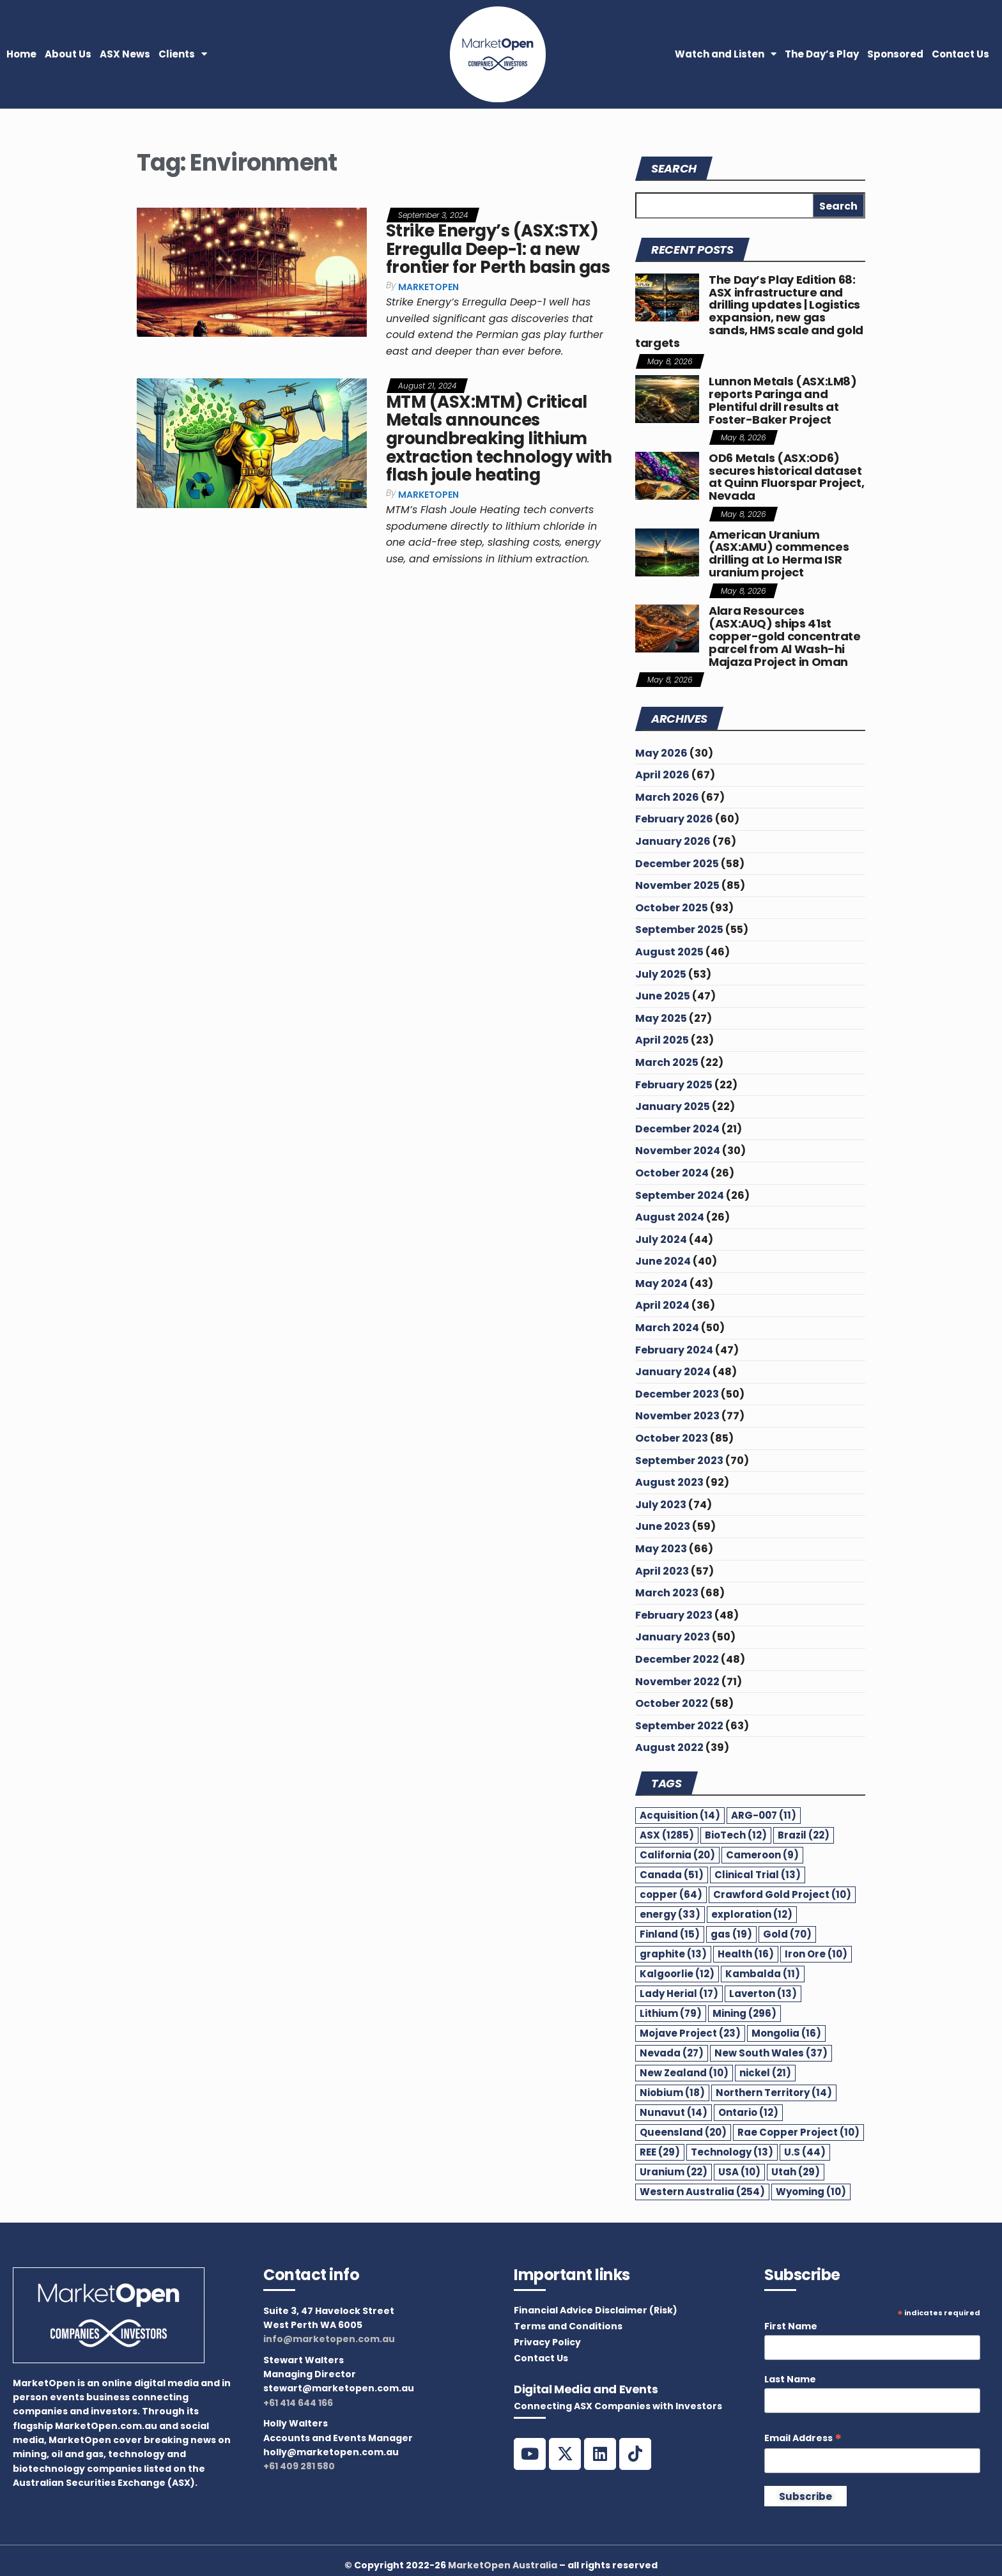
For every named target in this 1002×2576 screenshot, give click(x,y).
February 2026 (674, 819)
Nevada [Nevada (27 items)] (672, 2053)
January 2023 (672, 1637)
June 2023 (662, 1526)
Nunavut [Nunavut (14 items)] (673, 2112)
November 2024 (677, 1150)
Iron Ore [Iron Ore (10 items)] (816, 1954)
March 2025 (666, 1062)
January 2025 (672, 1106)
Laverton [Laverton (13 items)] (763, 1993)
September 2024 (679, 1195)
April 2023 (662, 1571)
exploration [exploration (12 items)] (751, 1914)
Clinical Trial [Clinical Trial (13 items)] (757, 1874)
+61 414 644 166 (298, 2402)
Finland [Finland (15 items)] (670, 1934)
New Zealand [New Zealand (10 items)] (684, 2072)
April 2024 (662, 1305)
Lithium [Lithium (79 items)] (671, 2013)
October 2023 (671, 1438)
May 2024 (661, 1283)
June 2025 (662, 996)
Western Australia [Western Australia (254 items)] (702, 2191)
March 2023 (666, 1592)
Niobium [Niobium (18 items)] (672, 2092)
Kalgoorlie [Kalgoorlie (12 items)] (677, 1973)
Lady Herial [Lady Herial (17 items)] (679, 1993)
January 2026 (673, 841)
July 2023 (660, 1504)
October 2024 (672, 1173)
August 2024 (669, 1217)
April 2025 (662, 1040)
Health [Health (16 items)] (746, 1954)
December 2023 (677, 1394)
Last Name (790, 2379)
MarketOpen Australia (502, 2565)
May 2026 (661, 753)
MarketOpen (428, 287)
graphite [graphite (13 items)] (673, 1954)
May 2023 (661, 1548)
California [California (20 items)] (677, 1855)
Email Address (803, 2438)
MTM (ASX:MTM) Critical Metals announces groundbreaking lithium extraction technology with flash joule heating (499, 438)
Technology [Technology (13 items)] (732, 2152)
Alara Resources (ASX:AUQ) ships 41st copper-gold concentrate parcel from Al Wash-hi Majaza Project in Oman (785, 636)
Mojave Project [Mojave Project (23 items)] (690, 2033)
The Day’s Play (822, 54)
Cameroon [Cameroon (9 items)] (762, 1855)
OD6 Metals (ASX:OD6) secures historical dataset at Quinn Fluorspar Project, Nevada (786, 477)
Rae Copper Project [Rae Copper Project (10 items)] (798, 2132)
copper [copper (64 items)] (671, 1894)
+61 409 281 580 (299, 2466)
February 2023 (674, 1615)
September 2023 (679, 1460)
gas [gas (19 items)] (731, 1934)
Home (21, 54)
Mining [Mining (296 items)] (744, 2013)
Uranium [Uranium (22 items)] (673, 2172)
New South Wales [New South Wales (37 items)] (771, 2053)
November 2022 (677, 1681)
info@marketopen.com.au (329, 2339)
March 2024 (667, 1327)
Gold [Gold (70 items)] (787, 1934)
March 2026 (667, 797)
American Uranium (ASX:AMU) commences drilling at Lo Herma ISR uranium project (779, 553)
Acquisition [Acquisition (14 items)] (680, 1815)
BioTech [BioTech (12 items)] (736, 1835)
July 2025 (660, 974)
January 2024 (673, 1371)
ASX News (125, 54)
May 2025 (661, 1018)
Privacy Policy (547, 2342)
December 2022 (677, 1659)
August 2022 (669, 1747)
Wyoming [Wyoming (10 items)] (811, 2191)
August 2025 (669, 952)
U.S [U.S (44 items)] (805, 2152)
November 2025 (677, 885)
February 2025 (674, 1084)
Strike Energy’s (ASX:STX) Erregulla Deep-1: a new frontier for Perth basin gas (498, 249)
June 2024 (663, 1261)
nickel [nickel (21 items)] (765, 2072)
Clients (182, 54)
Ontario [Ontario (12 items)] (748, 2112)
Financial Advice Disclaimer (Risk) (595, 2310)
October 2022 (671, 1703)
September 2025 (679, 929)
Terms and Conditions (568, 2326)
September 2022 (679, 1725)
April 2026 (662, 774)
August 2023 (669, 1482)
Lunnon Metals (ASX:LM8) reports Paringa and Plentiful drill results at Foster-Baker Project (783, 400)
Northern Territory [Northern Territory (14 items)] (774, 2092)
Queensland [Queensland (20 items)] (683, 2132)
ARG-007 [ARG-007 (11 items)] (763, 1815)
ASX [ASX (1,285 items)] (667, 1835)
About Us (68, 54)
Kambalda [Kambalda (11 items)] (762, 1973)
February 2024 (674, 1350)
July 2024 (661, 1239)
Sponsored (895, 54)
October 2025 (671, 907)
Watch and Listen (725, 54)
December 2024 (677, 1129)
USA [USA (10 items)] (739, 2172)
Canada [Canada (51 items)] (672, 1874)
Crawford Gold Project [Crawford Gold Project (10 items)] (782, 1894)
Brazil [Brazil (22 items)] (803, 1835)
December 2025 (677, 863)
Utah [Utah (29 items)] (795, 2172)
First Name (790, 2326)
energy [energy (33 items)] (670, 1914)
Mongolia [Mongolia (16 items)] (786, 2033)
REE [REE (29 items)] (660, 2152)
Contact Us (960, 54)
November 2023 (677, 1415)
